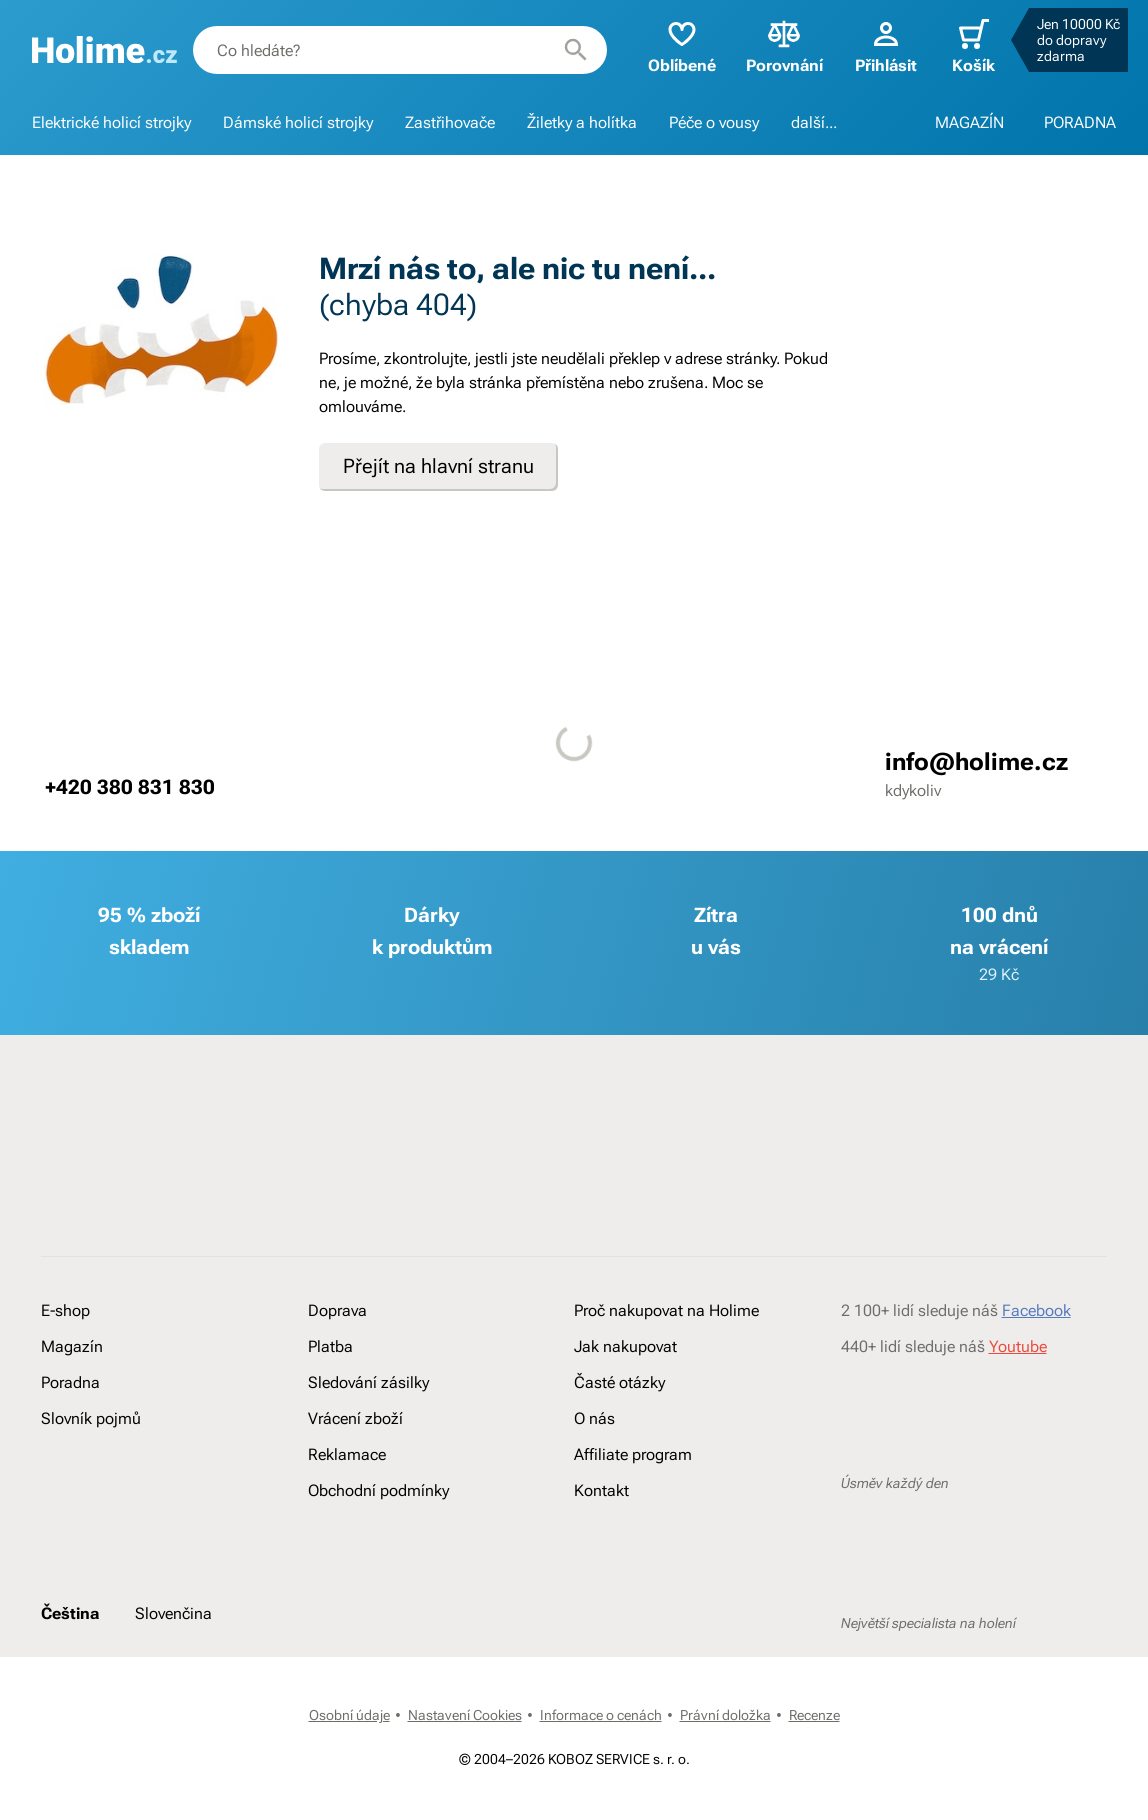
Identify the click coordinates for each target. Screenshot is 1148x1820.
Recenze (814, 1715)
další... (814, 122)
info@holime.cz (976, 762)
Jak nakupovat (625, 1346)
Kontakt (601, 1490)
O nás (594, 1418)
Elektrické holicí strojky (111, 122)
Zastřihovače (450, 122)
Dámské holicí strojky (298, 122)
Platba (330, 1346)
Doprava (337, 1310)
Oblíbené (682, 45)
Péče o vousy (714, 122)
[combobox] (400, 50)
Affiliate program (633, 1454)
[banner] (104, 50)
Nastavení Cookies (465, 1715)
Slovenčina (173, 1613)
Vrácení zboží (355, 1418)
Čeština (70, 1613)
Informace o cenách (601, 1715)
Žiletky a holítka (582, 122)
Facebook (1036, 1310)
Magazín (72, 1346)
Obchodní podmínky (378, 1490)
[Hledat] (576, 50)
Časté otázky (619, 1382)
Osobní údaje (349, 1715)
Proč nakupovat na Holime (666, 1310)
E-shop (65, 1310)
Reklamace (347, 1454)
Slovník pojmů (91, 1418)
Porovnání (784, 45)
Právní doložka (725, 1715)
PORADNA (1080, 122)
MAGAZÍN (969, 122)
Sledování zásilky (368, 1382)
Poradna (70, 1382)
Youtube (1018, 1346)
